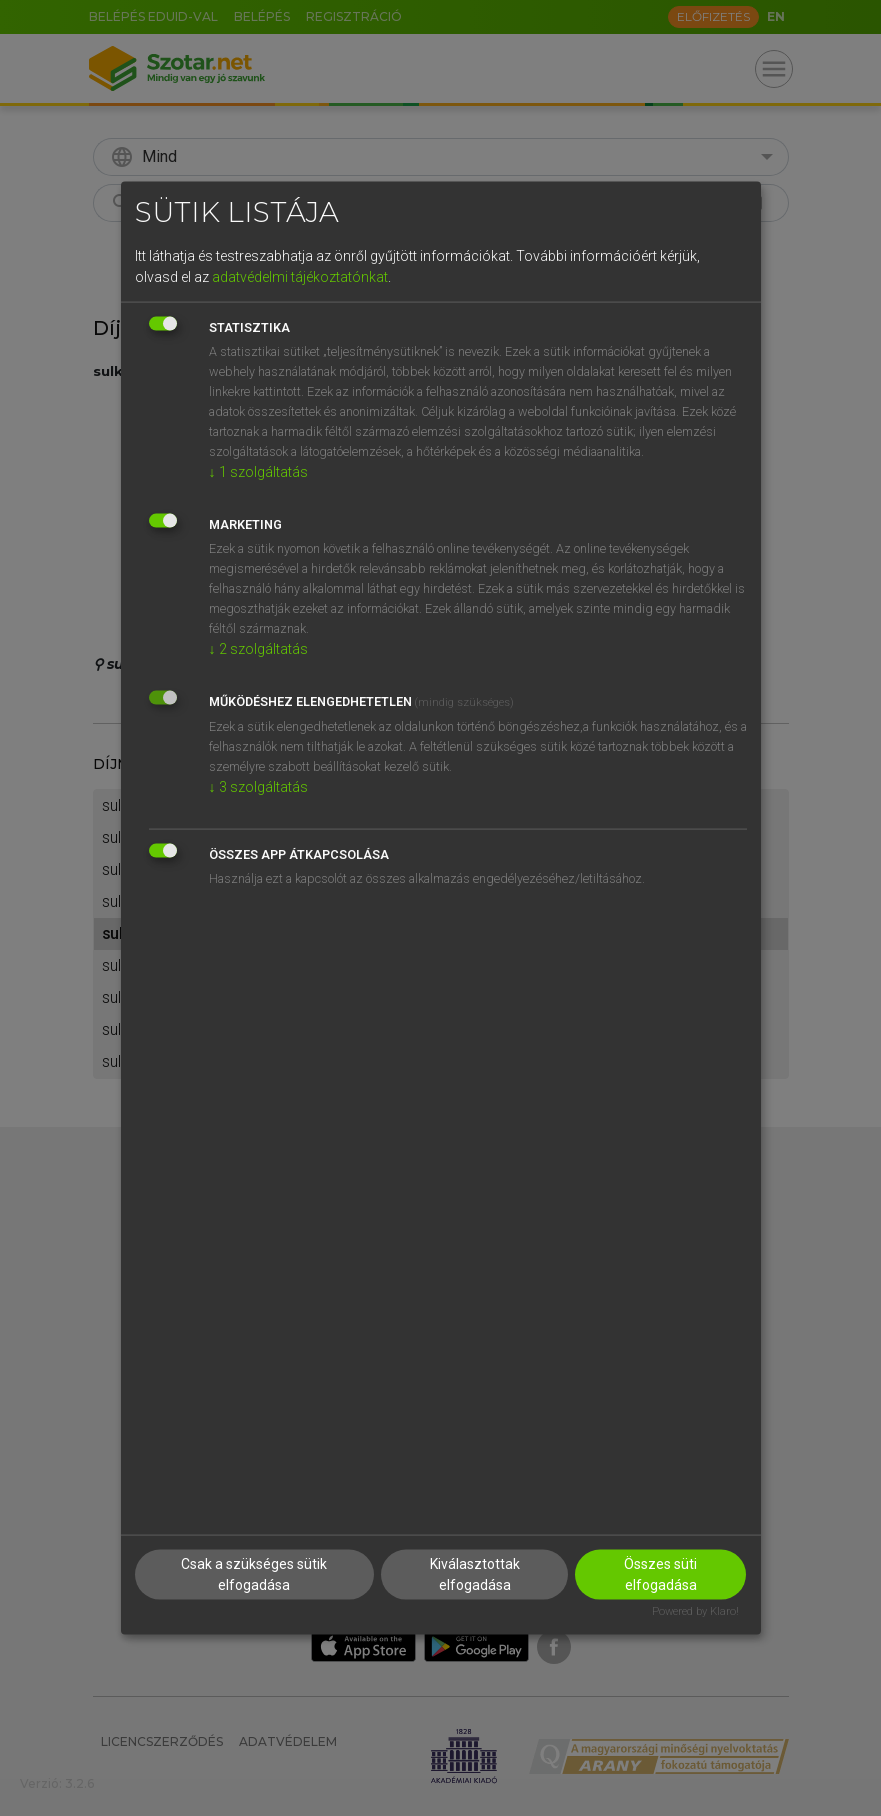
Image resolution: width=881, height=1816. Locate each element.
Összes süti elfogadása (660, 1574)
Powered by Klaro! (695, 1611)
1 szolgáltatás (258, 471)
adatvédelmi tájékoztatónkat (300, 276)
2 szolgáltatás (258, 648)
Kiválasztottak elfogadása (475, 1574)
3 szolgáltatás (258, 786)
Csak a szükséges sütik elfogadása (254, 1574)
